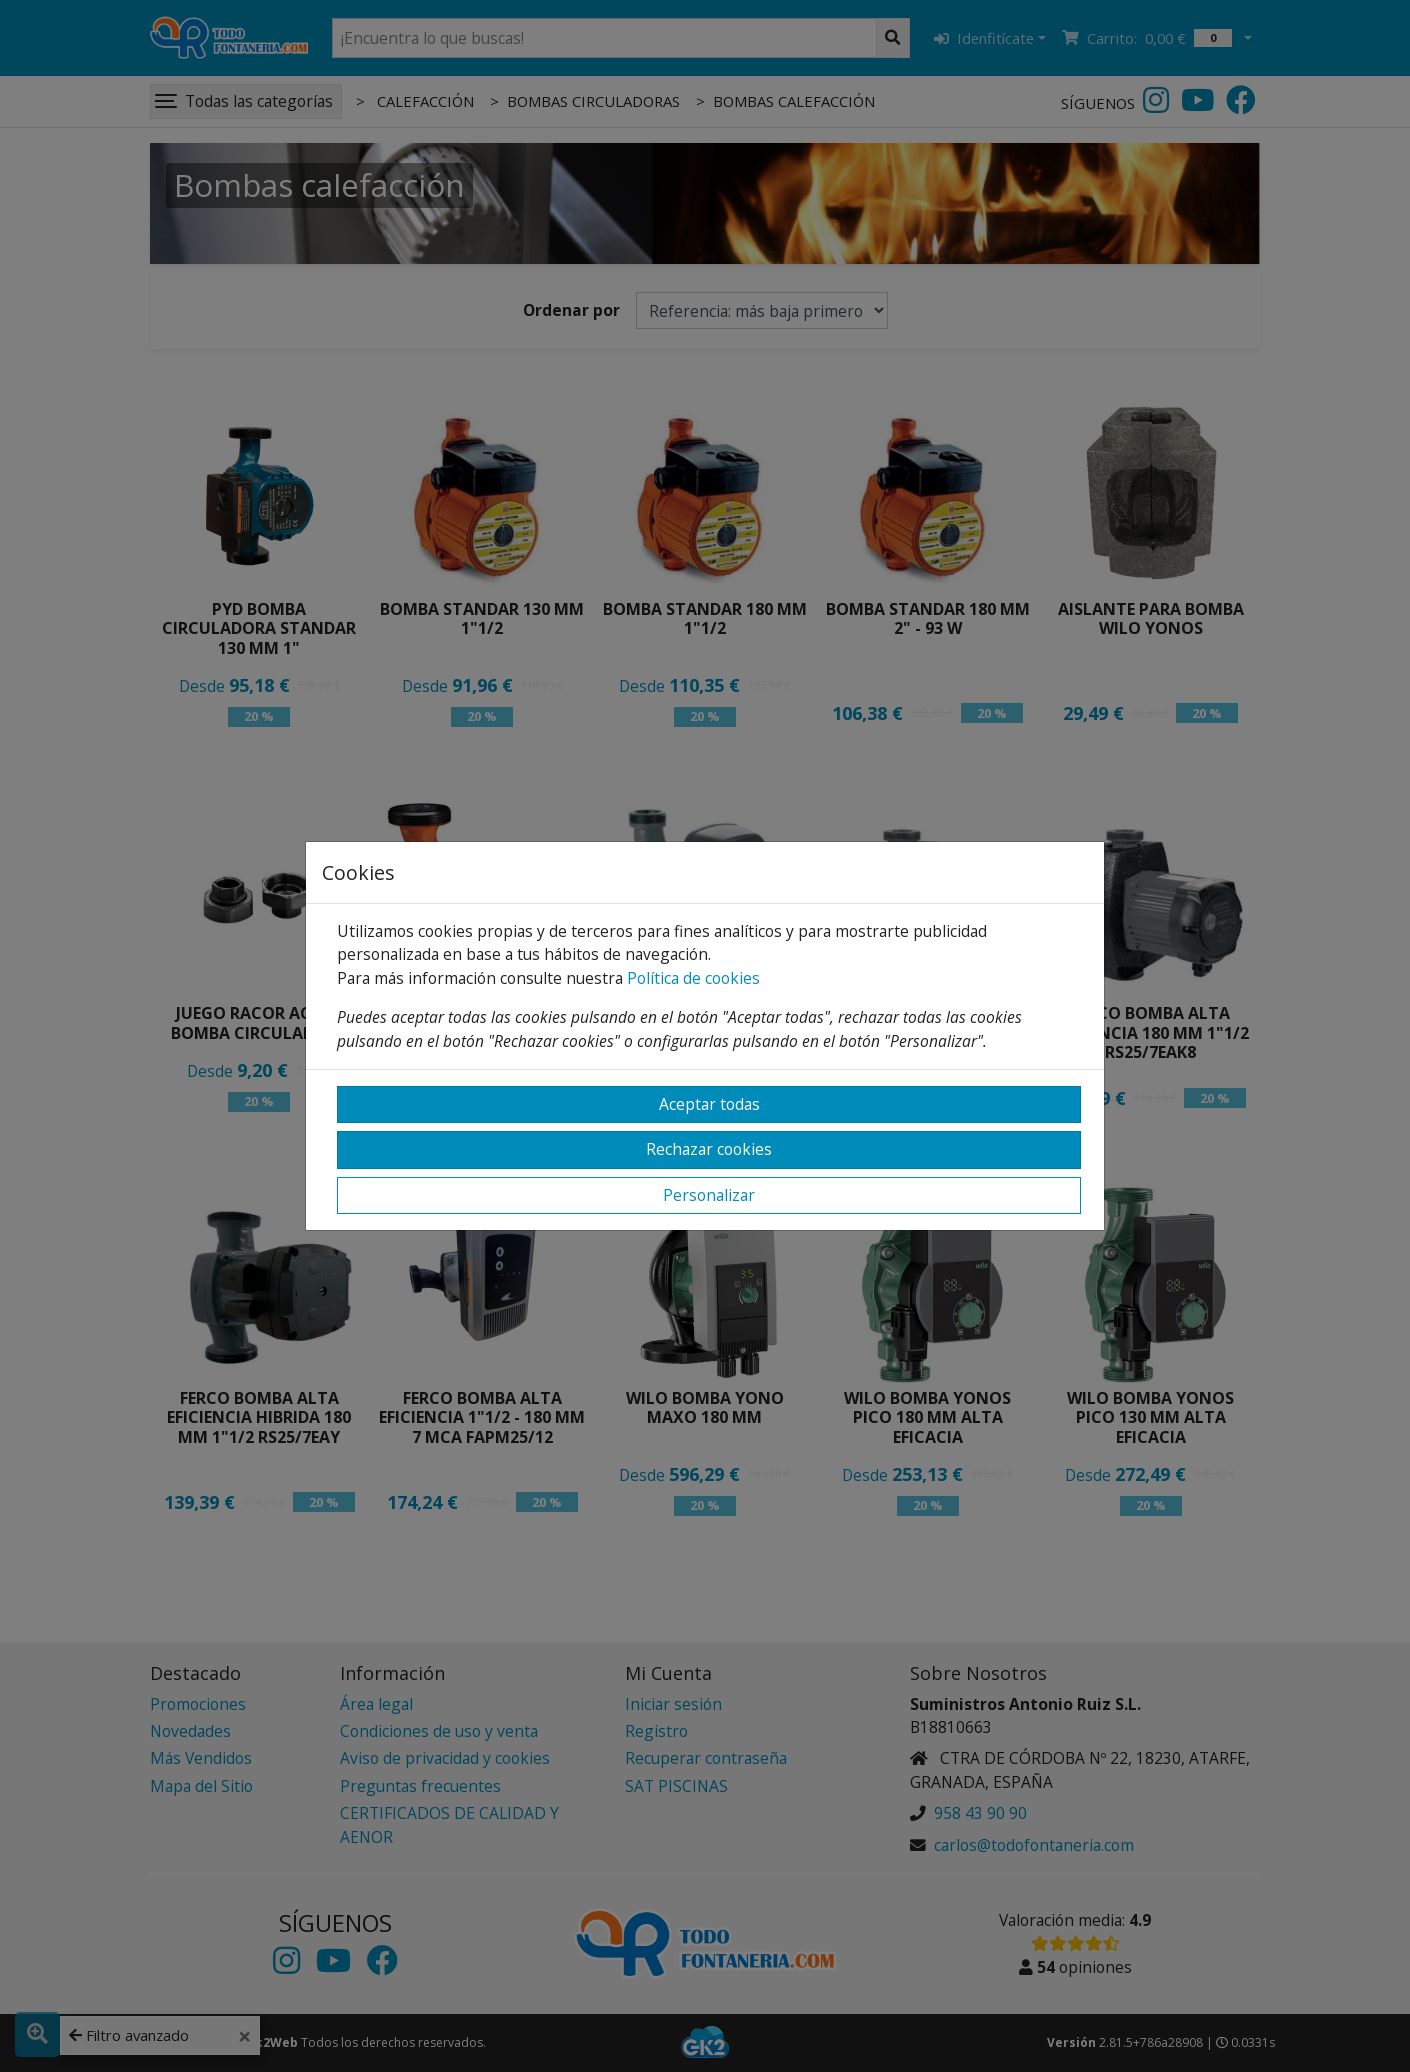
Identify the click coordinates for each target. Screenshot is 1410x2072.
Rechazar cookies (709, 1149)
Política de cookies (693, 978)
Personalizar (709, 1195)
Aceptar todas (709, 1104)
